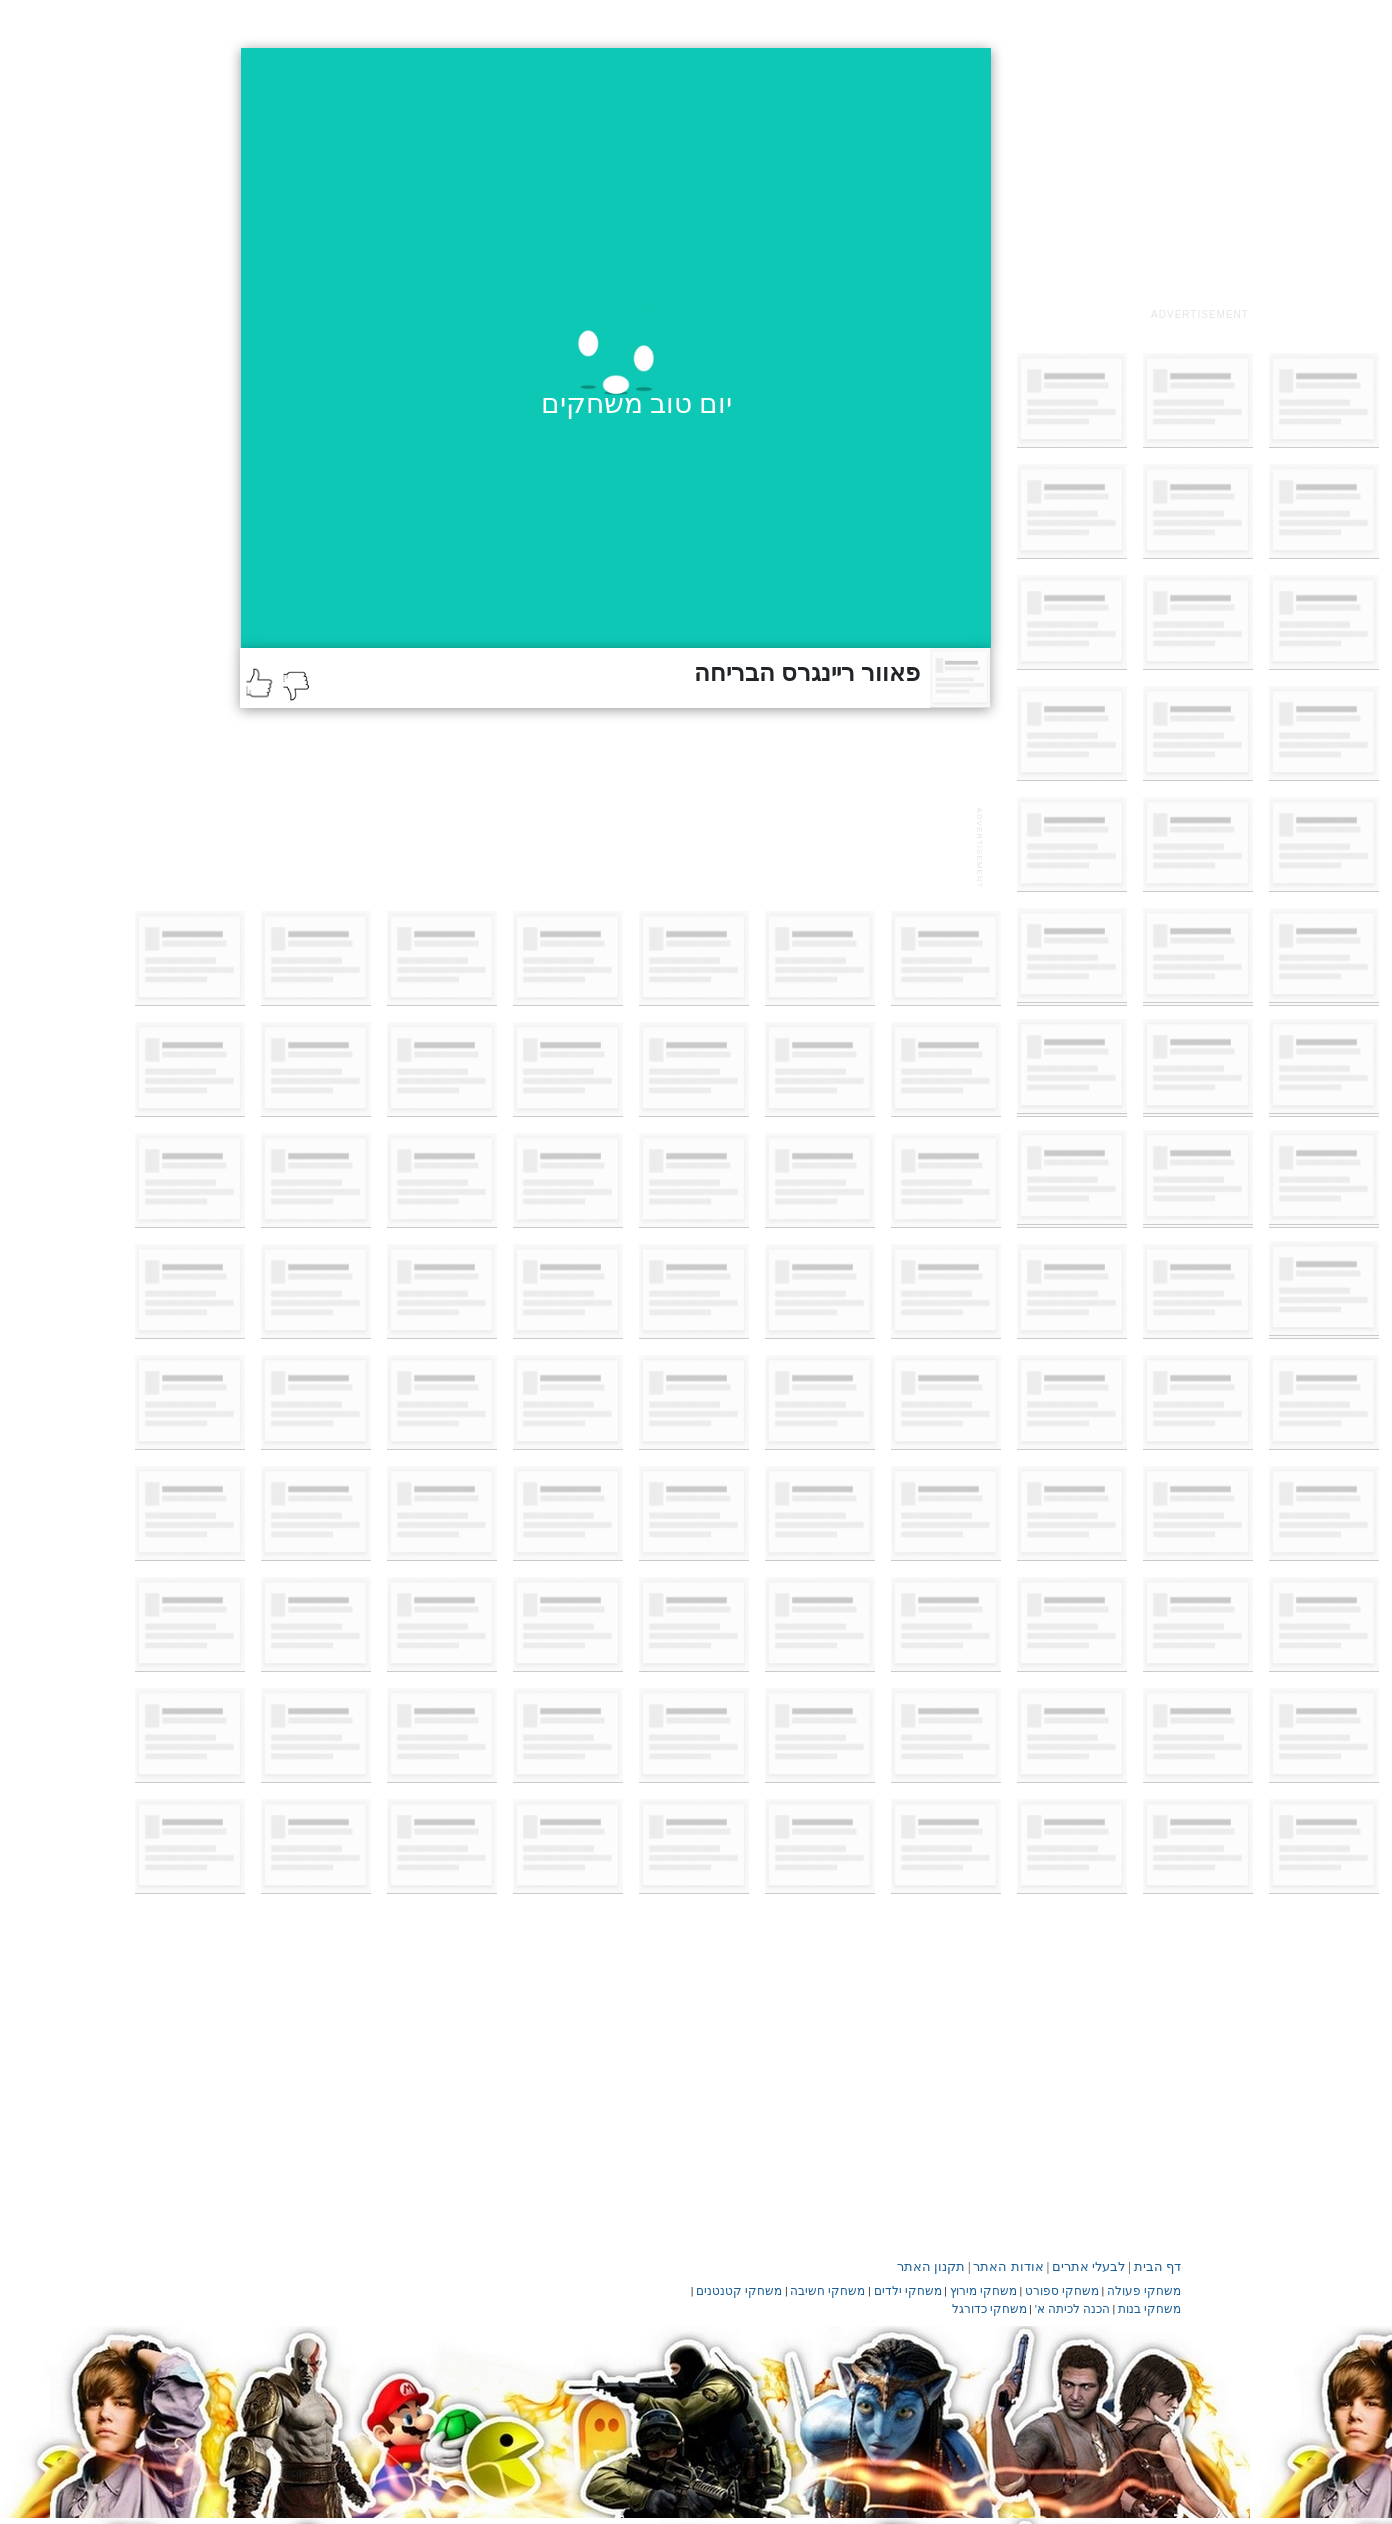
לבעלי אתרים (1088, 2266)
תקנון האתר (931, 2266)
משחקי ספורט (1062, 2291)
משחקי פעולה (1144, 2291)
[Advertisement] (1200, 173)
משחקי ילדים (908, 2291)
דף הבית (1157, 2266)
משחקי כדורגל (989, 2309)
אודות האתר (1008, 2266)
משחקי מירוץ (983, 2291)
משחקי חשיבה (827, 2291)
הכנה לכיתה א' (1072, 2309)
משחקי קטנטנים (739, 2291)
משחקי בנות (1149, 2309)
